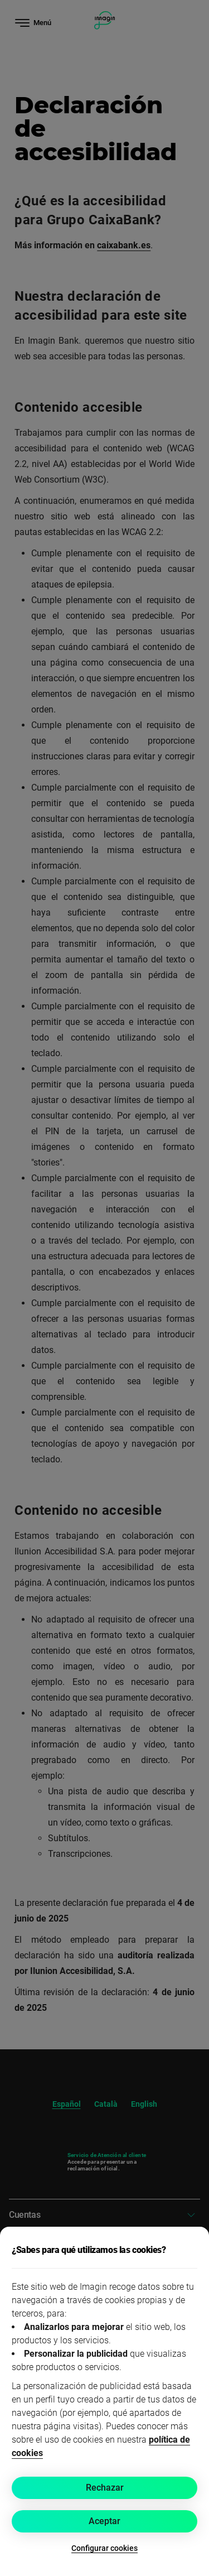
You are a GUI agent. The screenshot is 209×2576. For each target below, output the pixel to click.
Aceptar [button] (104, 2521)
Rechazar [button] (105, 2487)
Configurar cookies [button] (104, 2548)
